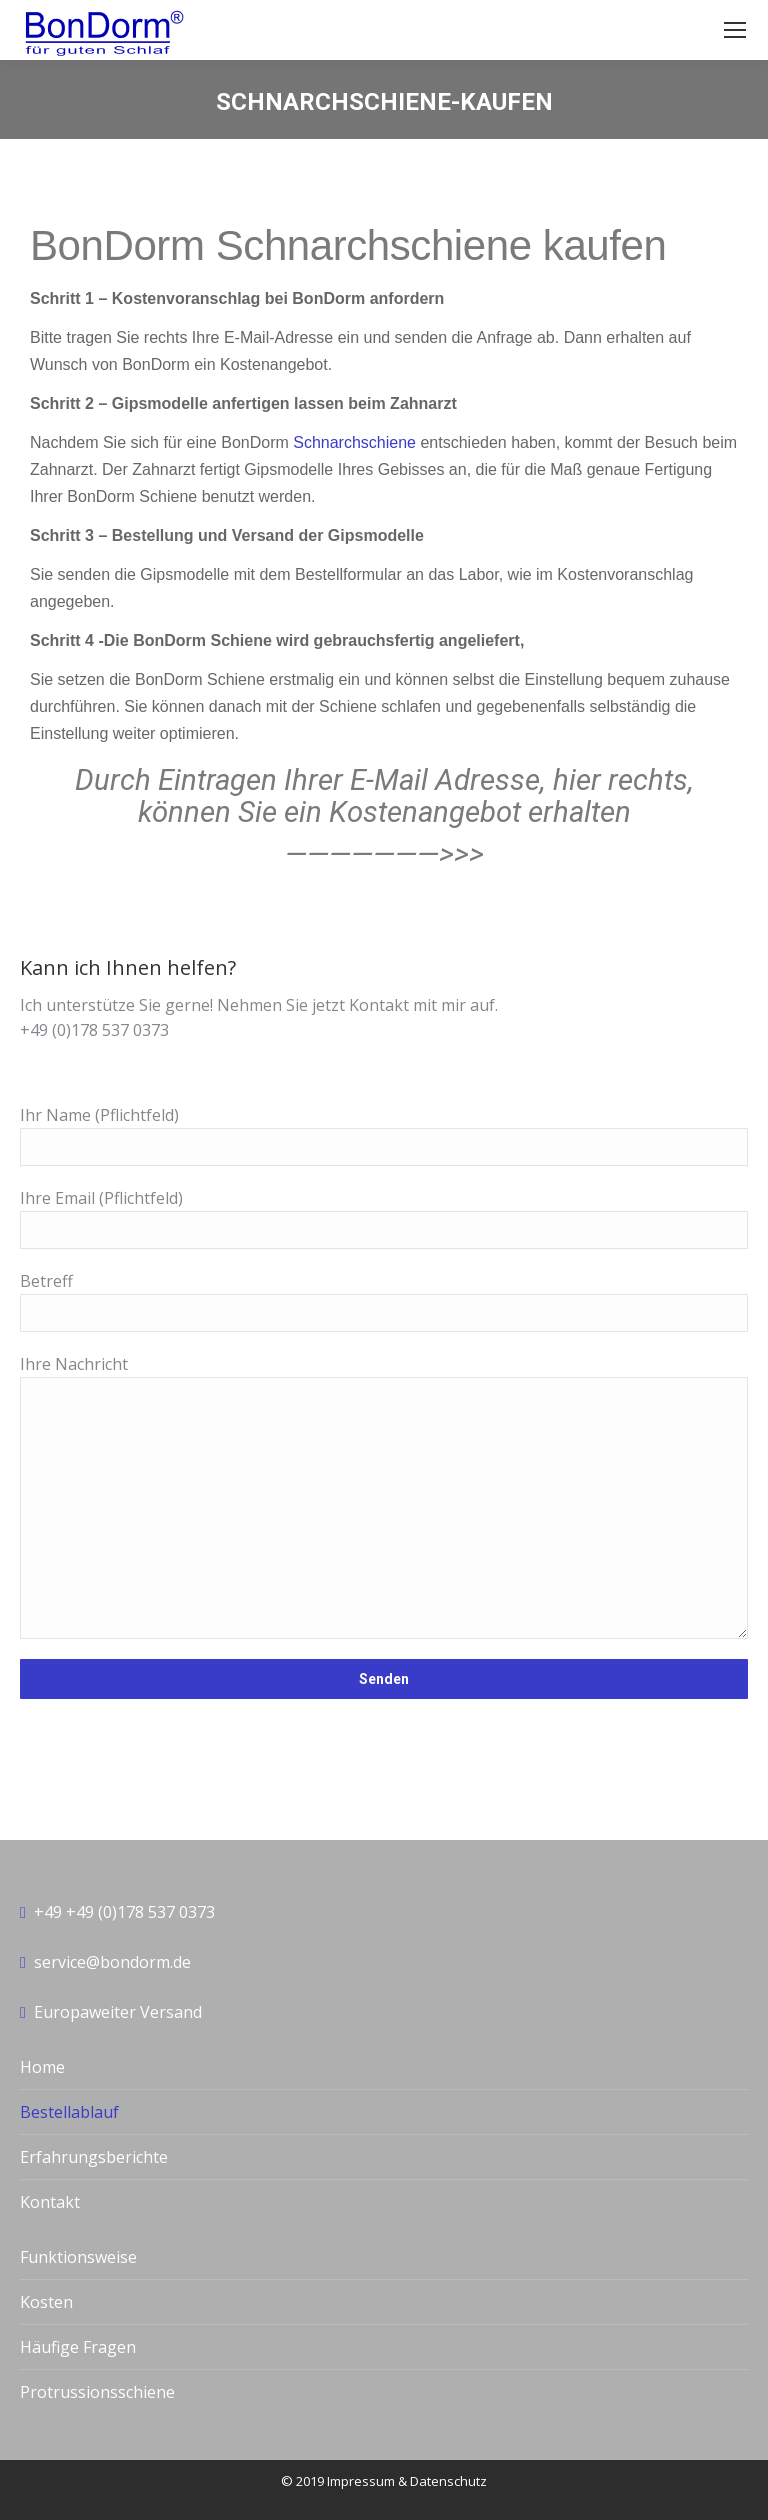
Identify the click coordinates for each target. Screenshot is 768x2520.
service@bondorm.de (112, 1962)
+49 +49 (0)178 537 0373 (124, 1912)
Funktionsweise (78, 2257)
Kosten (46, 2302)
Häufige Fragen (78, 2347)
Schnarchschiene (354, 442)
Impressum (361, 2481)
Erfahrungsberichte (94, 2157)
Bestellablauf (69, 2112)
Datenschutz (448, 2481)
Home (42, 2067)
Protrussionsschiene (97, 2392)
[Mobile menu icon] (735, 30)
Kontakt (50, 2202)
